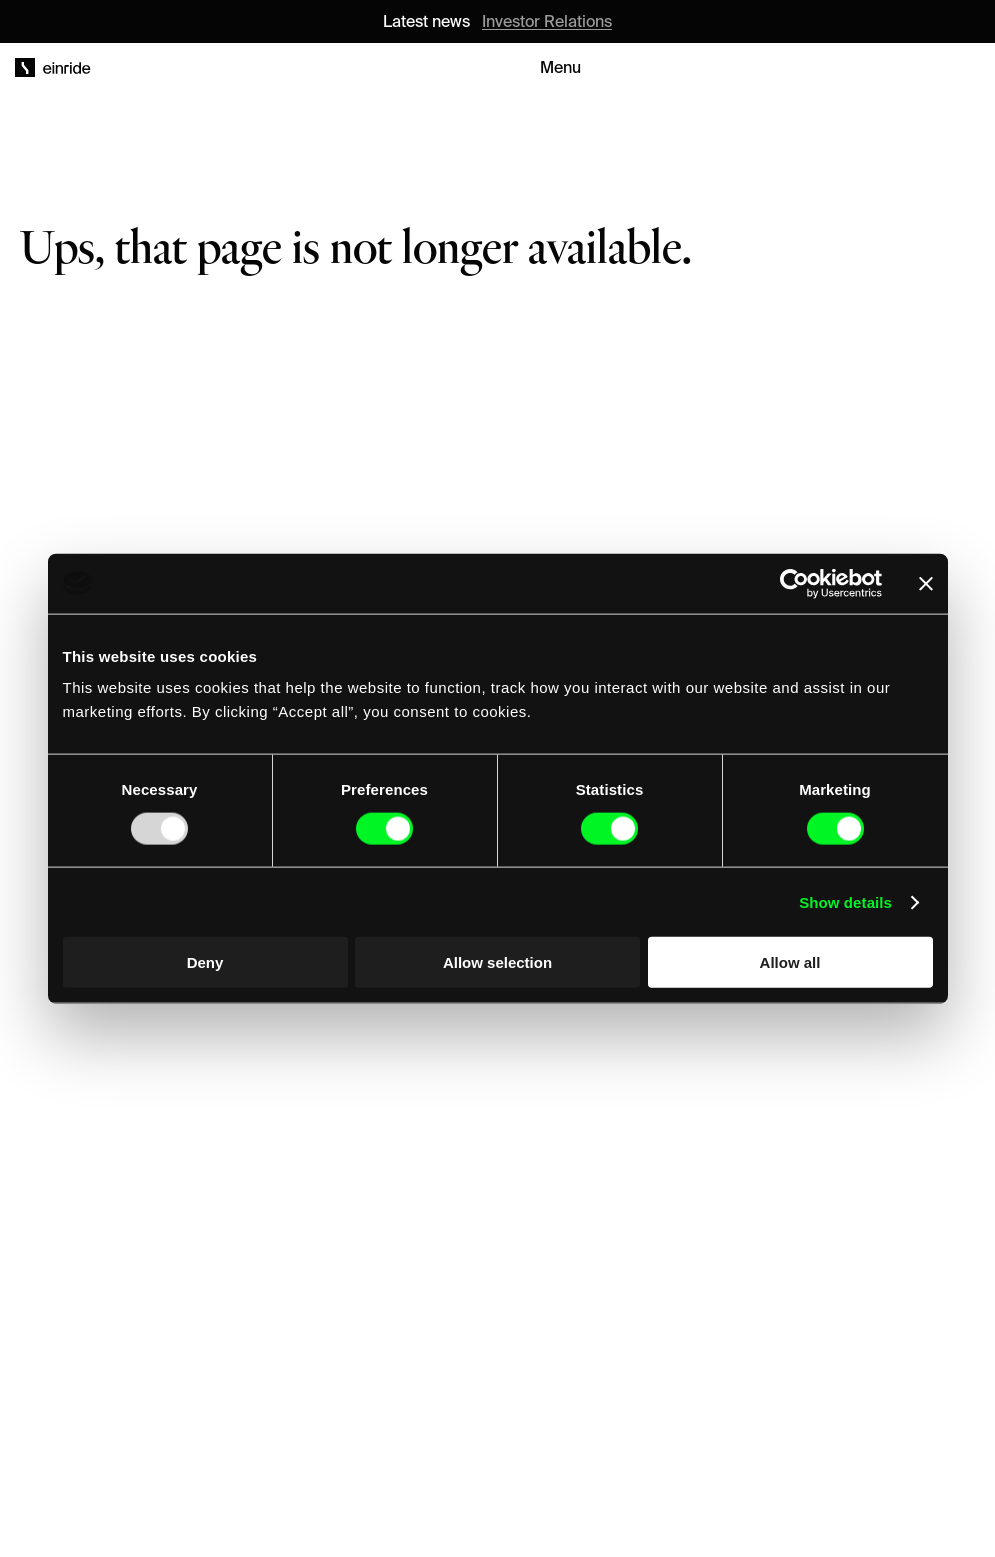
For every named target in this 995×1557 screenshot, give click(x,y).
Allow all (790, 962)
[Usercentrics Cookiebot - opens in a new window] (794, 583)
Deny (205, 962)
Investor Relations (547, 21)
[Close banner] (926, 583)
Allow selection (497, 962)
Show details (845, 901)
